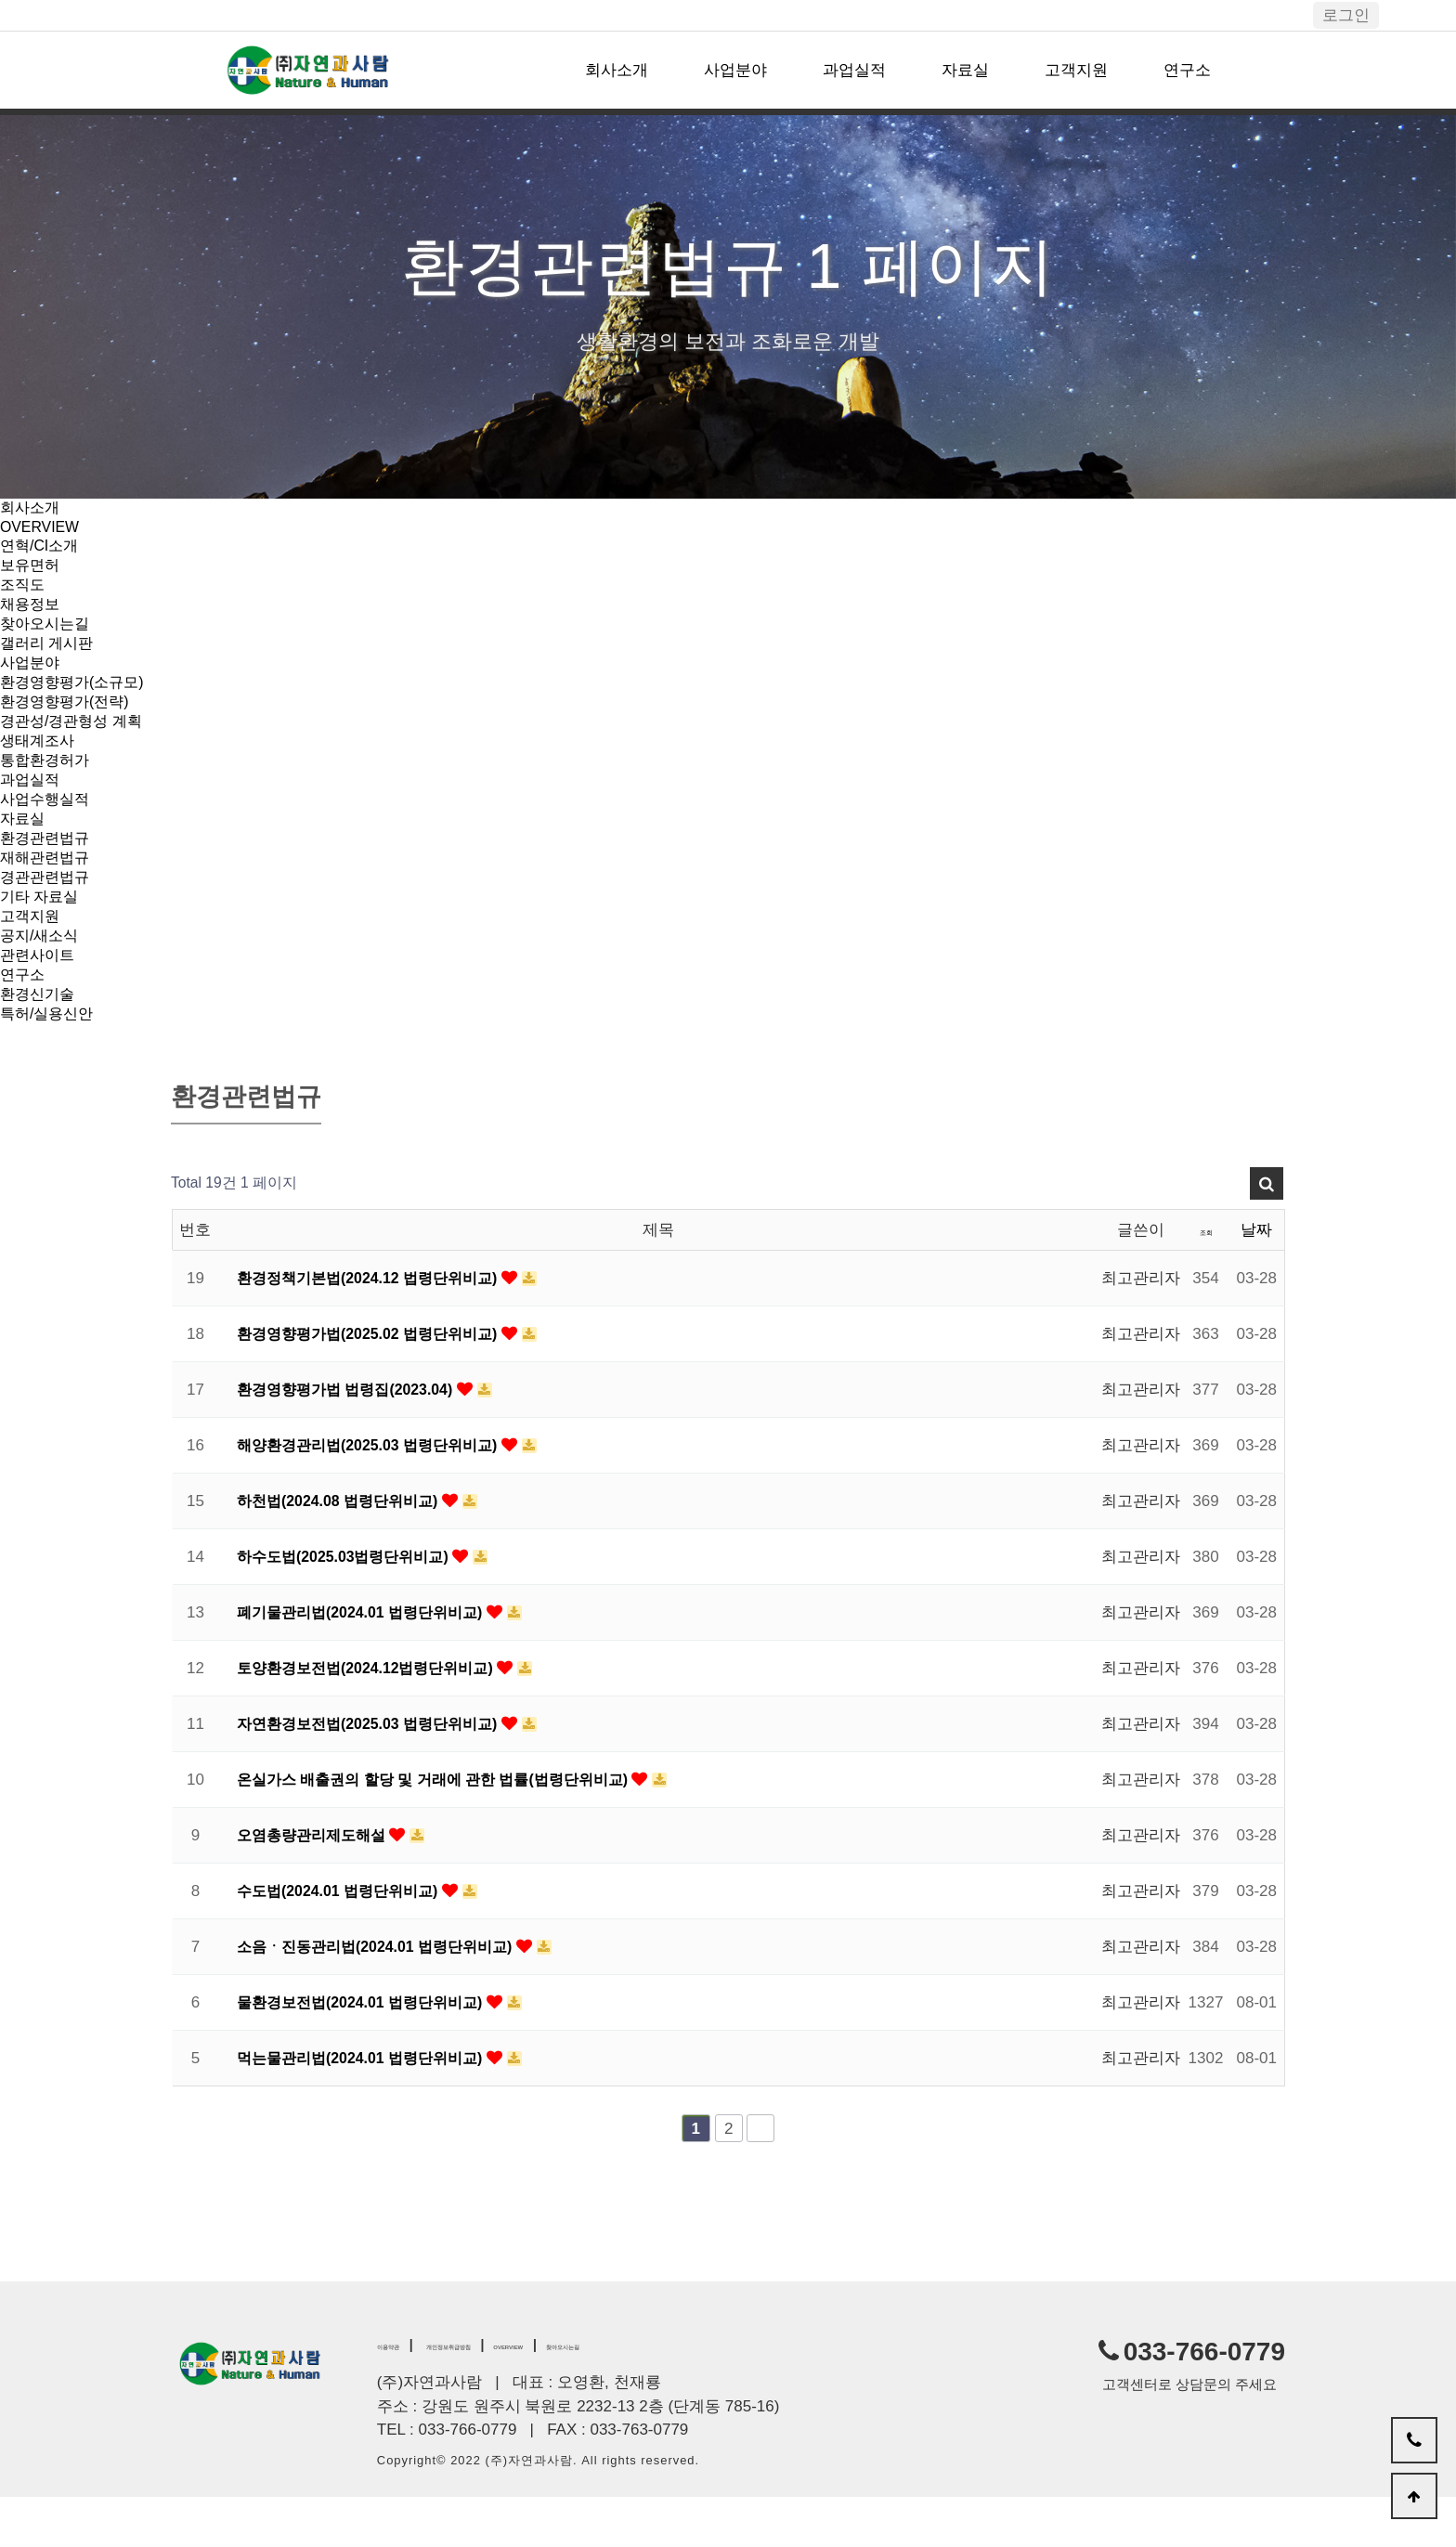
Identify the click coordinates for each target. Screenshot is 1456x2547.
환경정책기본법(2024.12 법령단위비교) (377, 1326)
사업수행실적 (47, 827)
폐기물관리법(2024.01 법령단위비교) (369, 1661)
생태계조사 (39, 763)
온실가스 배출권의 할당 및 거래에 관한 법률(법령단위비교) (446, 1828)
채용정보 (31, 613)
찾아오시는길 (47, 634)
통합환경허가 (47, 784)
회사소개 (616, 70)
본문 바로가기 (0, 0)
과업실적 (854, 70)
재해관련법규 (47, 891)
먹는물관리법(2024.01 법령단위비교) (369, 2106)
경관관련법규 (47, 912)
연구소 (1187, 70)
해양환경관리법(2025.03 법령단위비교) (377, 1493)
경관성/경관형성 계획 (75, 741)
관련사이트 (39, 998)
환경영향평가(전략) (68, 720)
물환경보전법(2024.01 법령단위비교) (369, 2051)
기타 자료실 (42, 933)
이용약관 (403, 2392)
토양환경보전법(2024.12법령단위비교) (375, 1716)
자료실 (965, 70)
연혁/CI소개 (42, 549)
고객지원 (1076, 70)
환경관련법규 (47, 869)
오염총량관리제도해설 (318, 1883)
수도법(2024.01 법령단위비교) (346, 1939)
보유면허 (31, 570)
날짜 (1256, 1278)
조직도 (23, 592)
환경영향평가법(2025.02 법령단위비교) (377, 1382)
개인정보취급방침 (508, 2392)
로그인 (1346, 15)
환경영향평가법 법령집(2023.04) (354, 1438)
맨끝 (760, 2176)
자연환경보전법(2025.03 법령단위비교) (377, 1772)
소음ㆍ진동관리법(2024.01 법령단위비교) (385, 1995)
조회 (1206, 1278)
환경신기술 (39, 1040)
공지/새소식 (42, 976)
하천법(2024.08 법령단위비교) (346, 1549)
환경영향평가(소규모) (76, 699)
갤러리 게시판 (49, 656)
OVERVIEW (42, 529)
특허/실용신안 (49, 1062)
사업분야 (735, 70)
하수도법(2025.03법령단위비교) (352, 1605)
